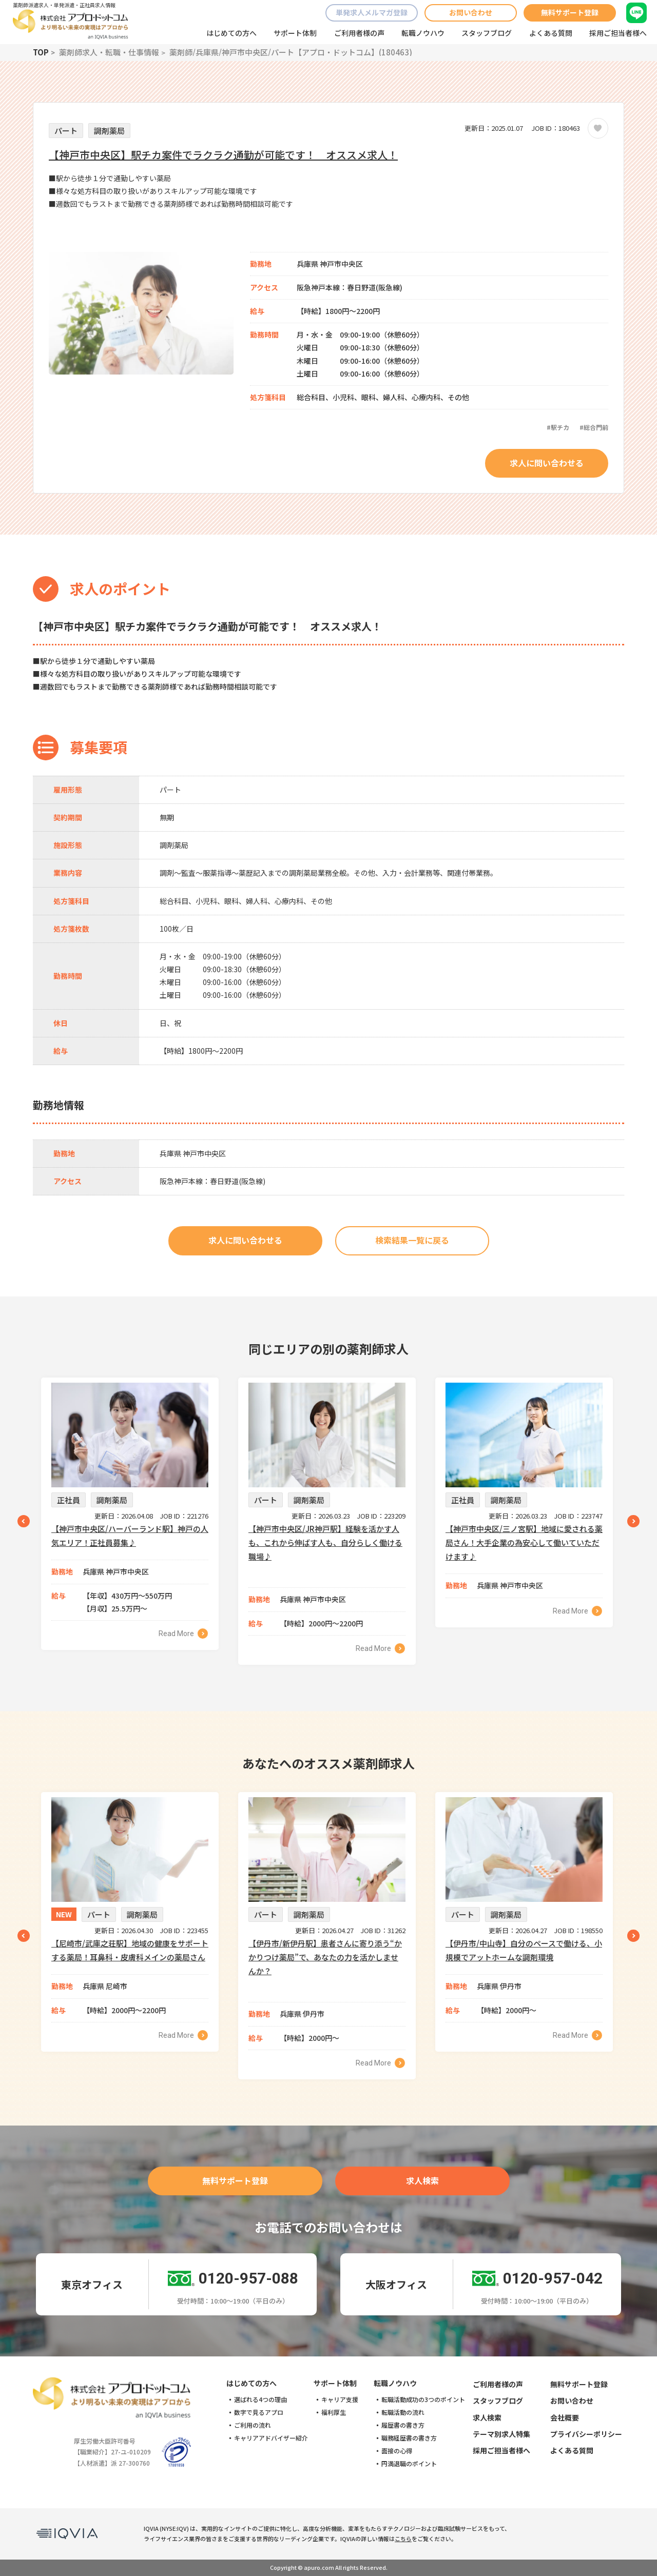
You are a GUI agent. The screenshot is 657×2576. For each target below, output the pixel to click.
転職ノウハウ (423, 33)
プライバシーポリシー (586, 2434)
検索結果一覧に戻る (412, 1240)
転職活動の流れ (402, 2412)
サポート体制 (295, 33)
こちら (403, 2538)
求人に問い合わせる (547, 463)
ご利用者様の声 (359, 33)
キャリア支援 (339, 2399)
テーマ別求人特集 (501, 2434)
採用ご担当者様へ (618, 33)
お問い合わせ (470, 12)
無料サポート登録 (569, 12)
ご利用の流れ (252, 2425)
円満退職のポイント (409, 2464)
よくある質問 (550, 33)
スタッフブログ (486, 33)
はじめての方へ (231, 33)
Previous (23, 1521)
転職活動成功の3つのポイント (423, 2399)
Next (633, 1521)
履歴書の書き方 (402, 2425)
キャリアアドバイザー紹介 (271, 2438)
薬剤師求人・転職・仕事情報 (109, 52)
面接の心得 (396, 2451)
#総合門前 (593, 427)
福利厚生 (333, 2412)
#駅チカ (558, 427)
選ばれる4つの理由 (260, 2399)
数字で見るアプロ (258, 2412)
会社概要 (564, 2417)
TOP (41, 52)
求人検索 (422, 2180)
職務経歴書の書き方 (409, 2438)
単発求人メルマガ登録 (372, 12)
